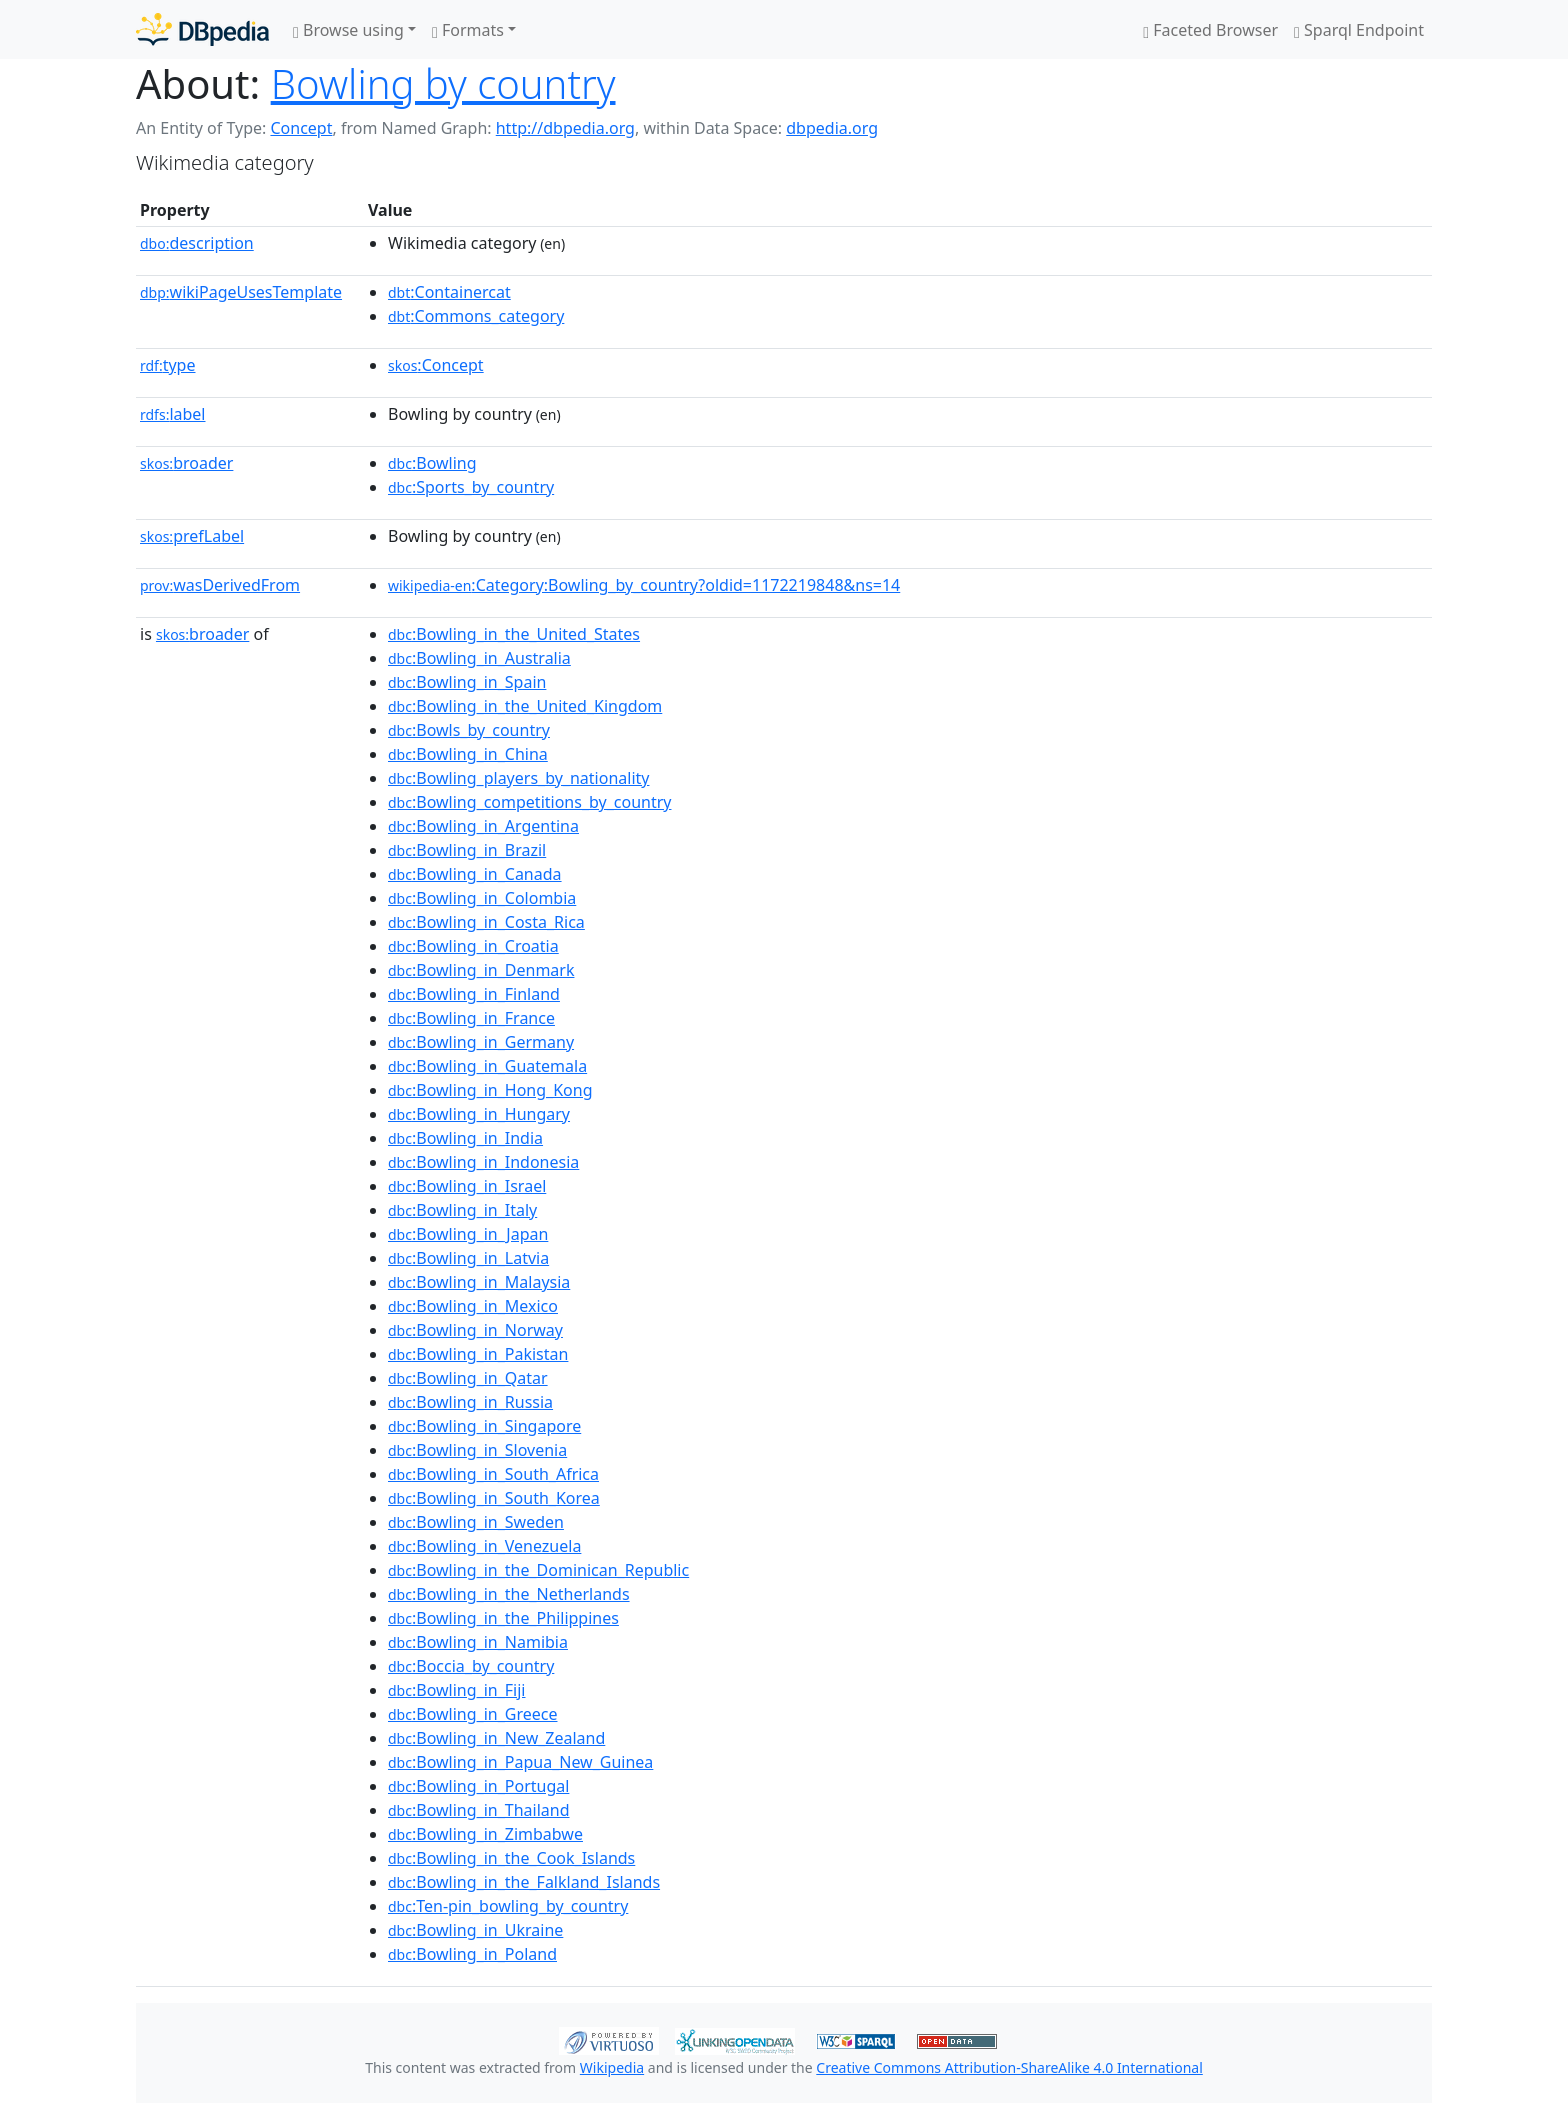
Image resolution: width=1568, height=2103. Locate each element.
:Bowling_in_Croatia (473, 946)
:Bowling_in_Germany (481, 1042)
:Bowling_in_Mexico (473, 1306)
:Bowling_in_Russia (470, 1402)
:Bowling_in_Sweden (476, 1522)
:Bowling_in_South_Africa (493, 1474)
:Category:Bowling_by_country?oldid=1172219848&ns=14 (644, 585)
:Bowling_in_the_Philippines (503, 1618)
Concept (301, 128)
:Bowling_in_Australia (479, 658)
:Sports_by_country (471, 487)
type (168, 365)
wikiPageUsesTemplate (241, 292)
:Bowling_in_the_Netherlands (509, 1594)
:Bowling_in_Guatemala (487, 1066)
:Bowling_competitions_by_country (529, 802)
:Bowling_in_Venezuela (484, 1546)
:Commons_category (476, 316)
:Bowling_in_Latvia (468, 1258)
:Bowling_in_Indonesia (483, 1162)
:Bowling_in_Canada (475, 874)
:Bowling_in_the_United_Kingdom (525, 706)
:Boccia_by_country (471, 1666)
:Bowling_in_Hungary (479, 1114)
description (197, 243)
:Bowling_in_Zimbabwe (485, 1834)
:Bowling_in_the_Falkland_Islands (524, 1882)
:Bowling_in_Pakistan (478, 1354)
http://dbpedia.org (565, 128)
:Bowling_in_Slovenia (477, 1450)
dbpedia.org (832, 128)
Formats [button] (468, 30)
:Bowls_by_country (469, 730)
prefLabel (192, 536)
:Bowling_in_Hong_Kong (490, 1090)
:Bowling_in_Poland (472, 1954)
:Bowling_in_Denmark (481, 970)
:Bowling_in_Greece (472, 1714)
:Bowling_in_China (468, 754)
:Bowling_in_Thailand (479, 1810)
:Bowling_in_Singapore (484, 1426)
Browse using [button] (348, 30)
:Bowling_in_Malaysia (479, 1282)
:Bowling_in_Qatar (468, 1378)
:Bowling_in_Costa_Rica (486, 922)
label (173, 414)
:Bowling (432, 463)
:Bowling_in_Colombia (482, 898)
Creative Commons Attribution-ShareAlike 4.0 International (1009, 2067)
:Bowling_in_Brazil (467, 850)
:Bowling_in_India (465, 1138)
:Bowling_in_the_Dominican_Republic (538, 1570)
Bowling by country (443, 83)
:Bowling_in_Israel (467, 1186)
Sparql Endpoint (1359, 30)
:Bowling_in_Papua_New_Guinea (520, 1762)
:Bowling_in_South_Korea (494, 1498)
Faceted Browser (1210, 30)
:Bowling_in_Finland (474, 994)
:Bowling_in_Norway (475, 1330)
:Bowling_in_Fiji (456, 1690)
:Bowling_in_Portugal (478, 1786)
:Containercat (449, 292)
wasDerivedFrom (220, 585)
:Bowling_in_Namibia (478, 1642)
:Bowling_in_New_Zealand (496, 1738)
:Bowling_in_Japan (468, 1234)
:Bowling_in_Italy (462, 1210)
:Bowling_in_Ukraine (475, 1930)
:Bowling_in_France (471, 1018)
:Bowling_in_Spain (467, 682)
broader (186, 463)
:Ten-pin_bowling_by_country (508, 1906)
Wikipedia (612, 2067)
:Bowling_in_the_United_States (514, 634)
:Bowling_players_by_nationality (518, 778)
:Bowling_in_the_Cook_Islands (511, 1858)
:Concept (436, 365)
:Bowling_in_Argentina (483, 826)
